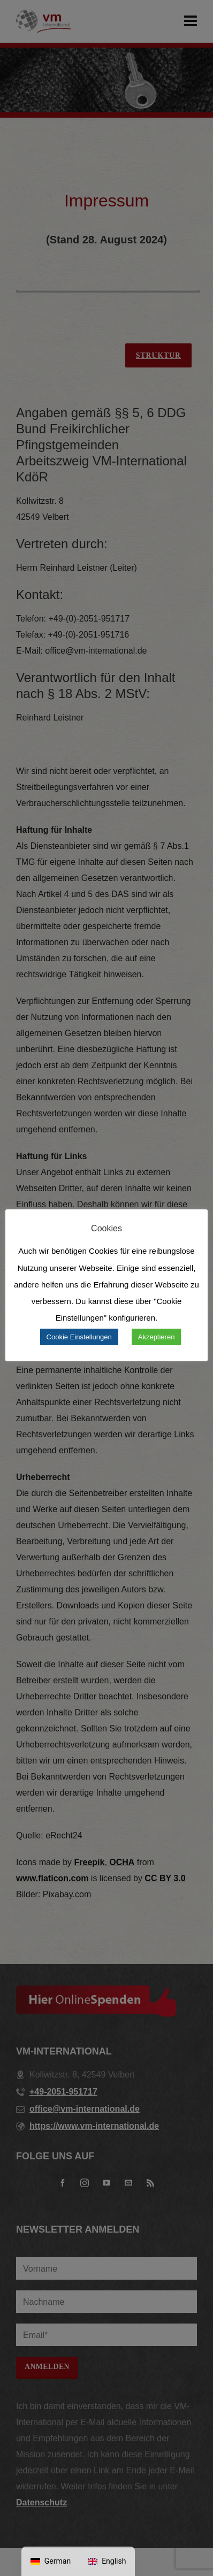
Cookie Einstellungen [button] (79, 1337)
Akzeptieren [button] (156, 1337)
